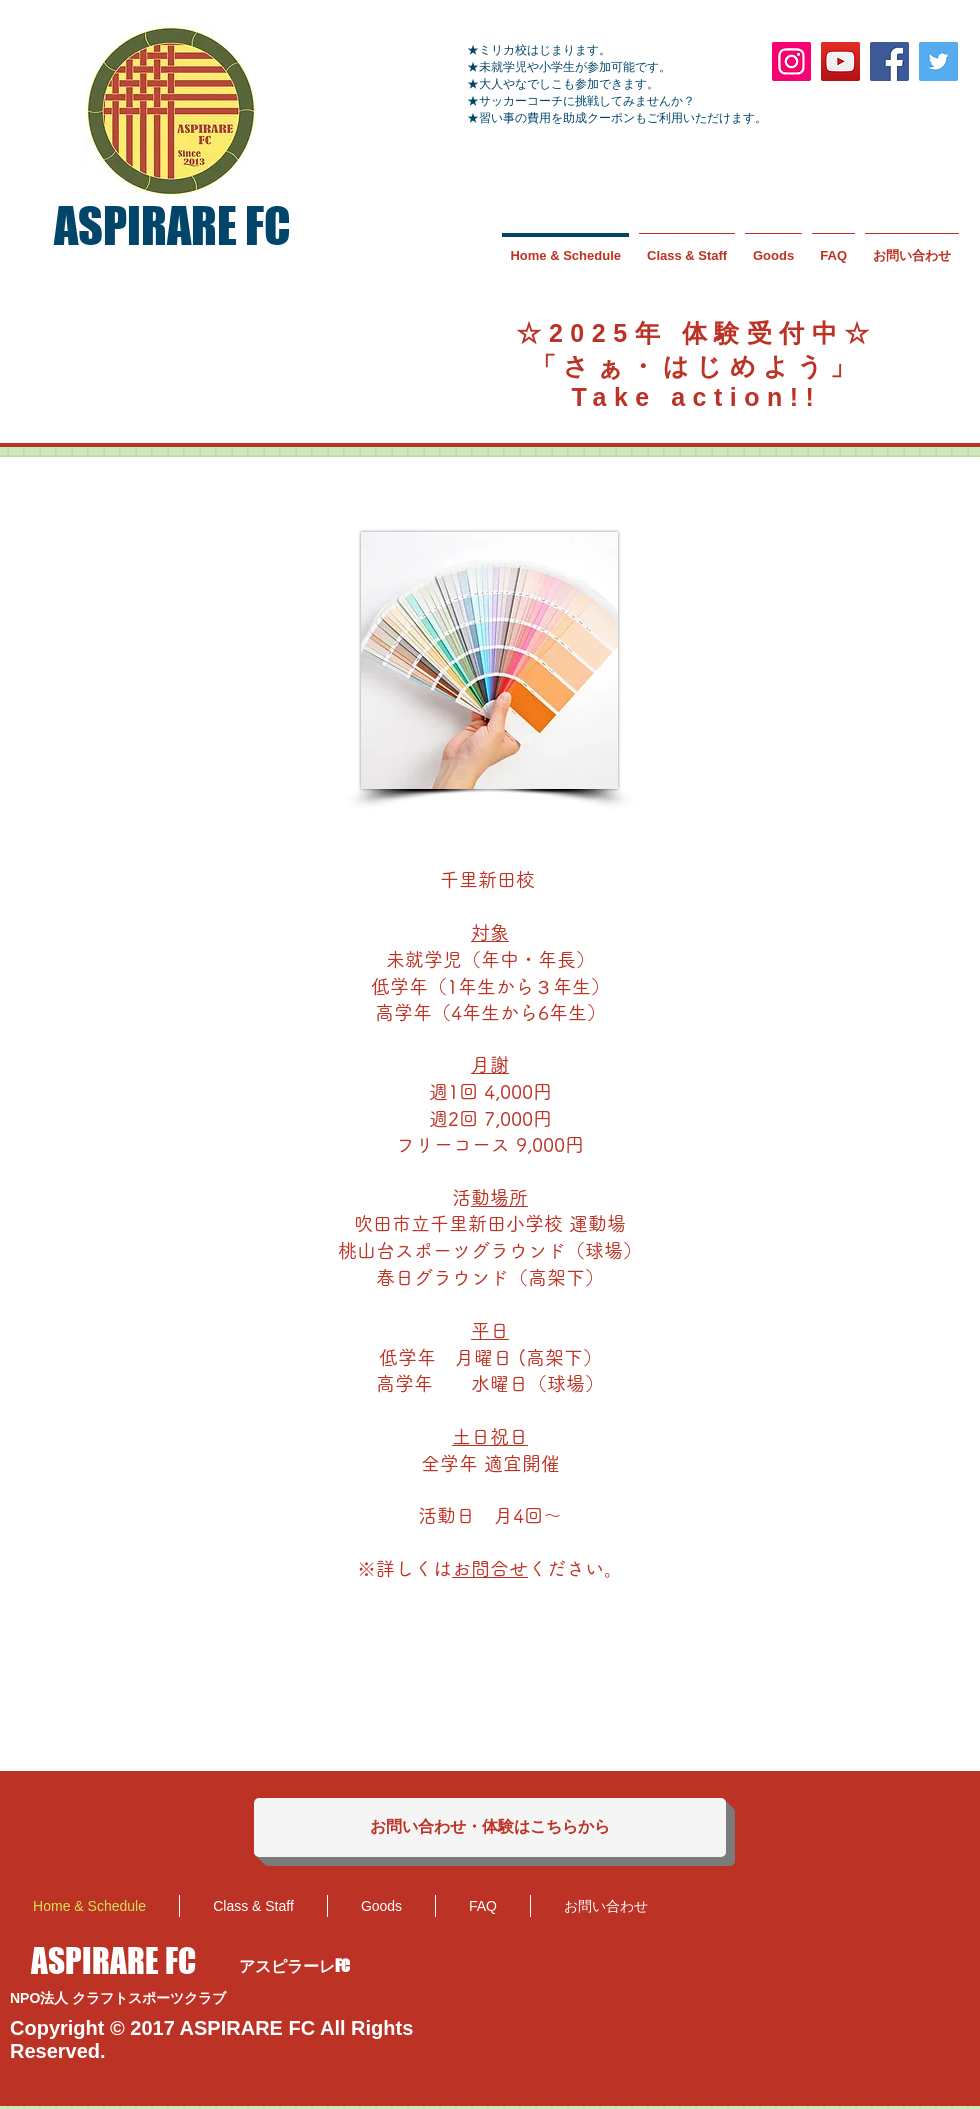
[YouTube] (840, 61)
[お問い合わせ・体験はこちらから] (490, 1827)
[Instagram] (791, 61)
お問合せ (490, 1568)
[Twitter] (938, 61)
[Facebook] (889, 61)
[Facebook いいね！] (877, 1904)
